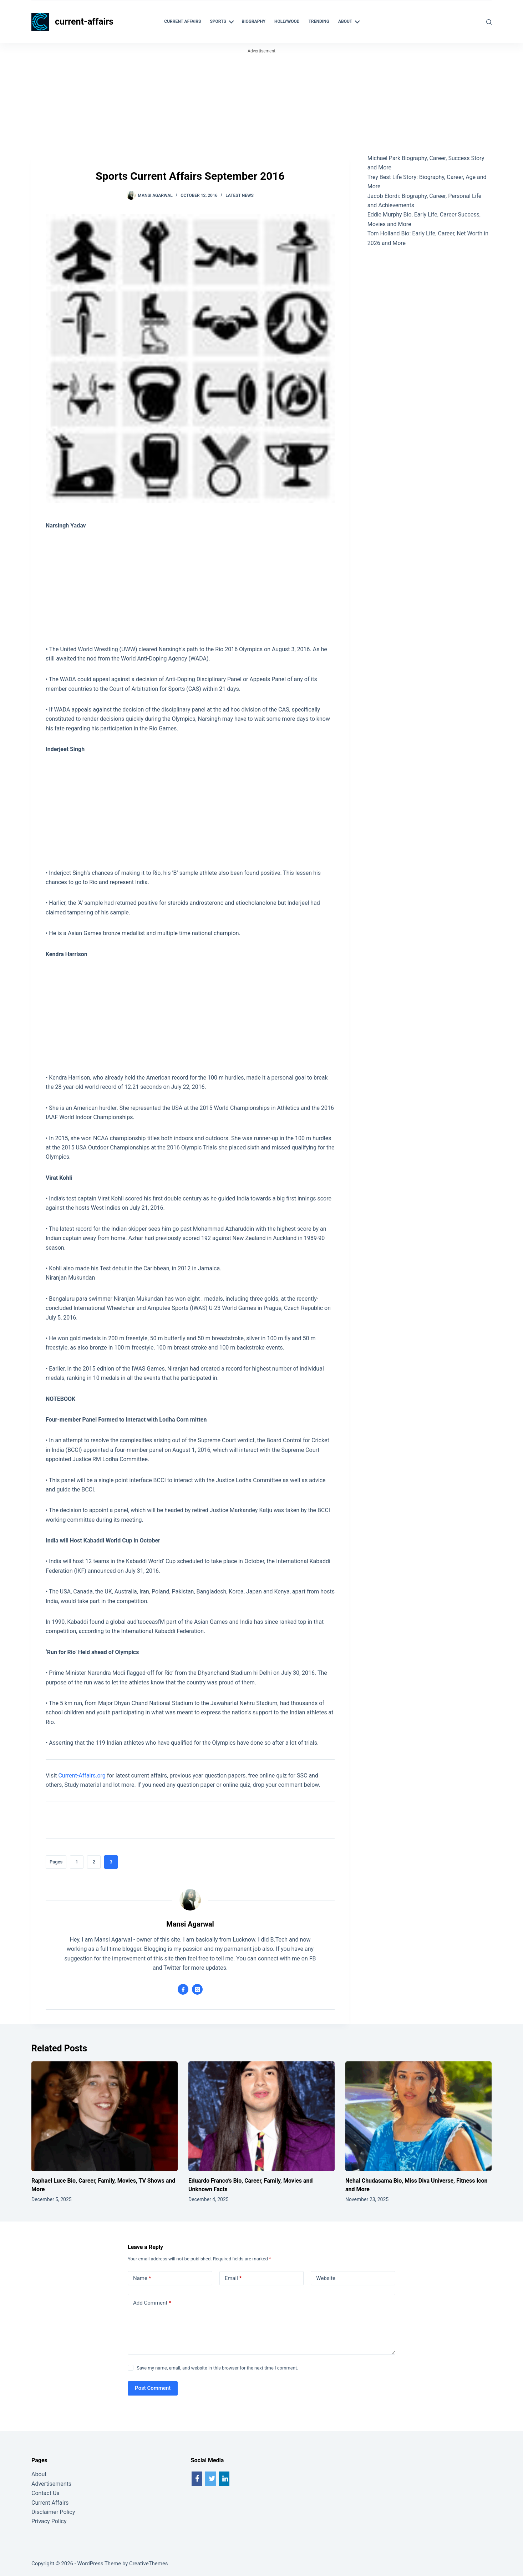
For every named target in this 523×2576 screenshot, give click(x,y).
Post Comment (153, 2388)
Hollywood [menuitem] (287, 21)
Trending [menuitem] (319, 21)
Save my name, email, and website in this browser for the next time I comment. (217, 2368)
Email (233, 2278)
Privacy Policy (49, 2521)
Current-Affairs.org (81, 1775)
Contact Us (45, 2493)
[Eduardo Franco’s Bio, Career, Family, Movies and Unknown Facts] (261, 2116)
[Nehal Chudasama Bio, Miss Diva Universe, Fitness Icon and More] (418, 2116)
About (39, 2474)
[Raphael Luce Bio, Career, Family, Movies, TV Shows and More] (104, 2116)
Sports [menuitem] (222, 21)
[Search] (489, 22)
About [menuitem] (350, 21)
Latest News (239, 195)
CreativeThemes (148, 2563)
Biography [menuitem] (253, 21)
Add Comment (152, 2303)
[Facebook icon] (183, 1989)
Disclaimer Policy (53, 2512)
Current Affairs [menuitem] (182, 21)
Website (325, 2278)
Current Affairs (49, 2502)
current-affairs (84, 21)
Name (142, 2278)
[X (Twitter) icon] (197, 1989)
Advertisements (51, 2483)
